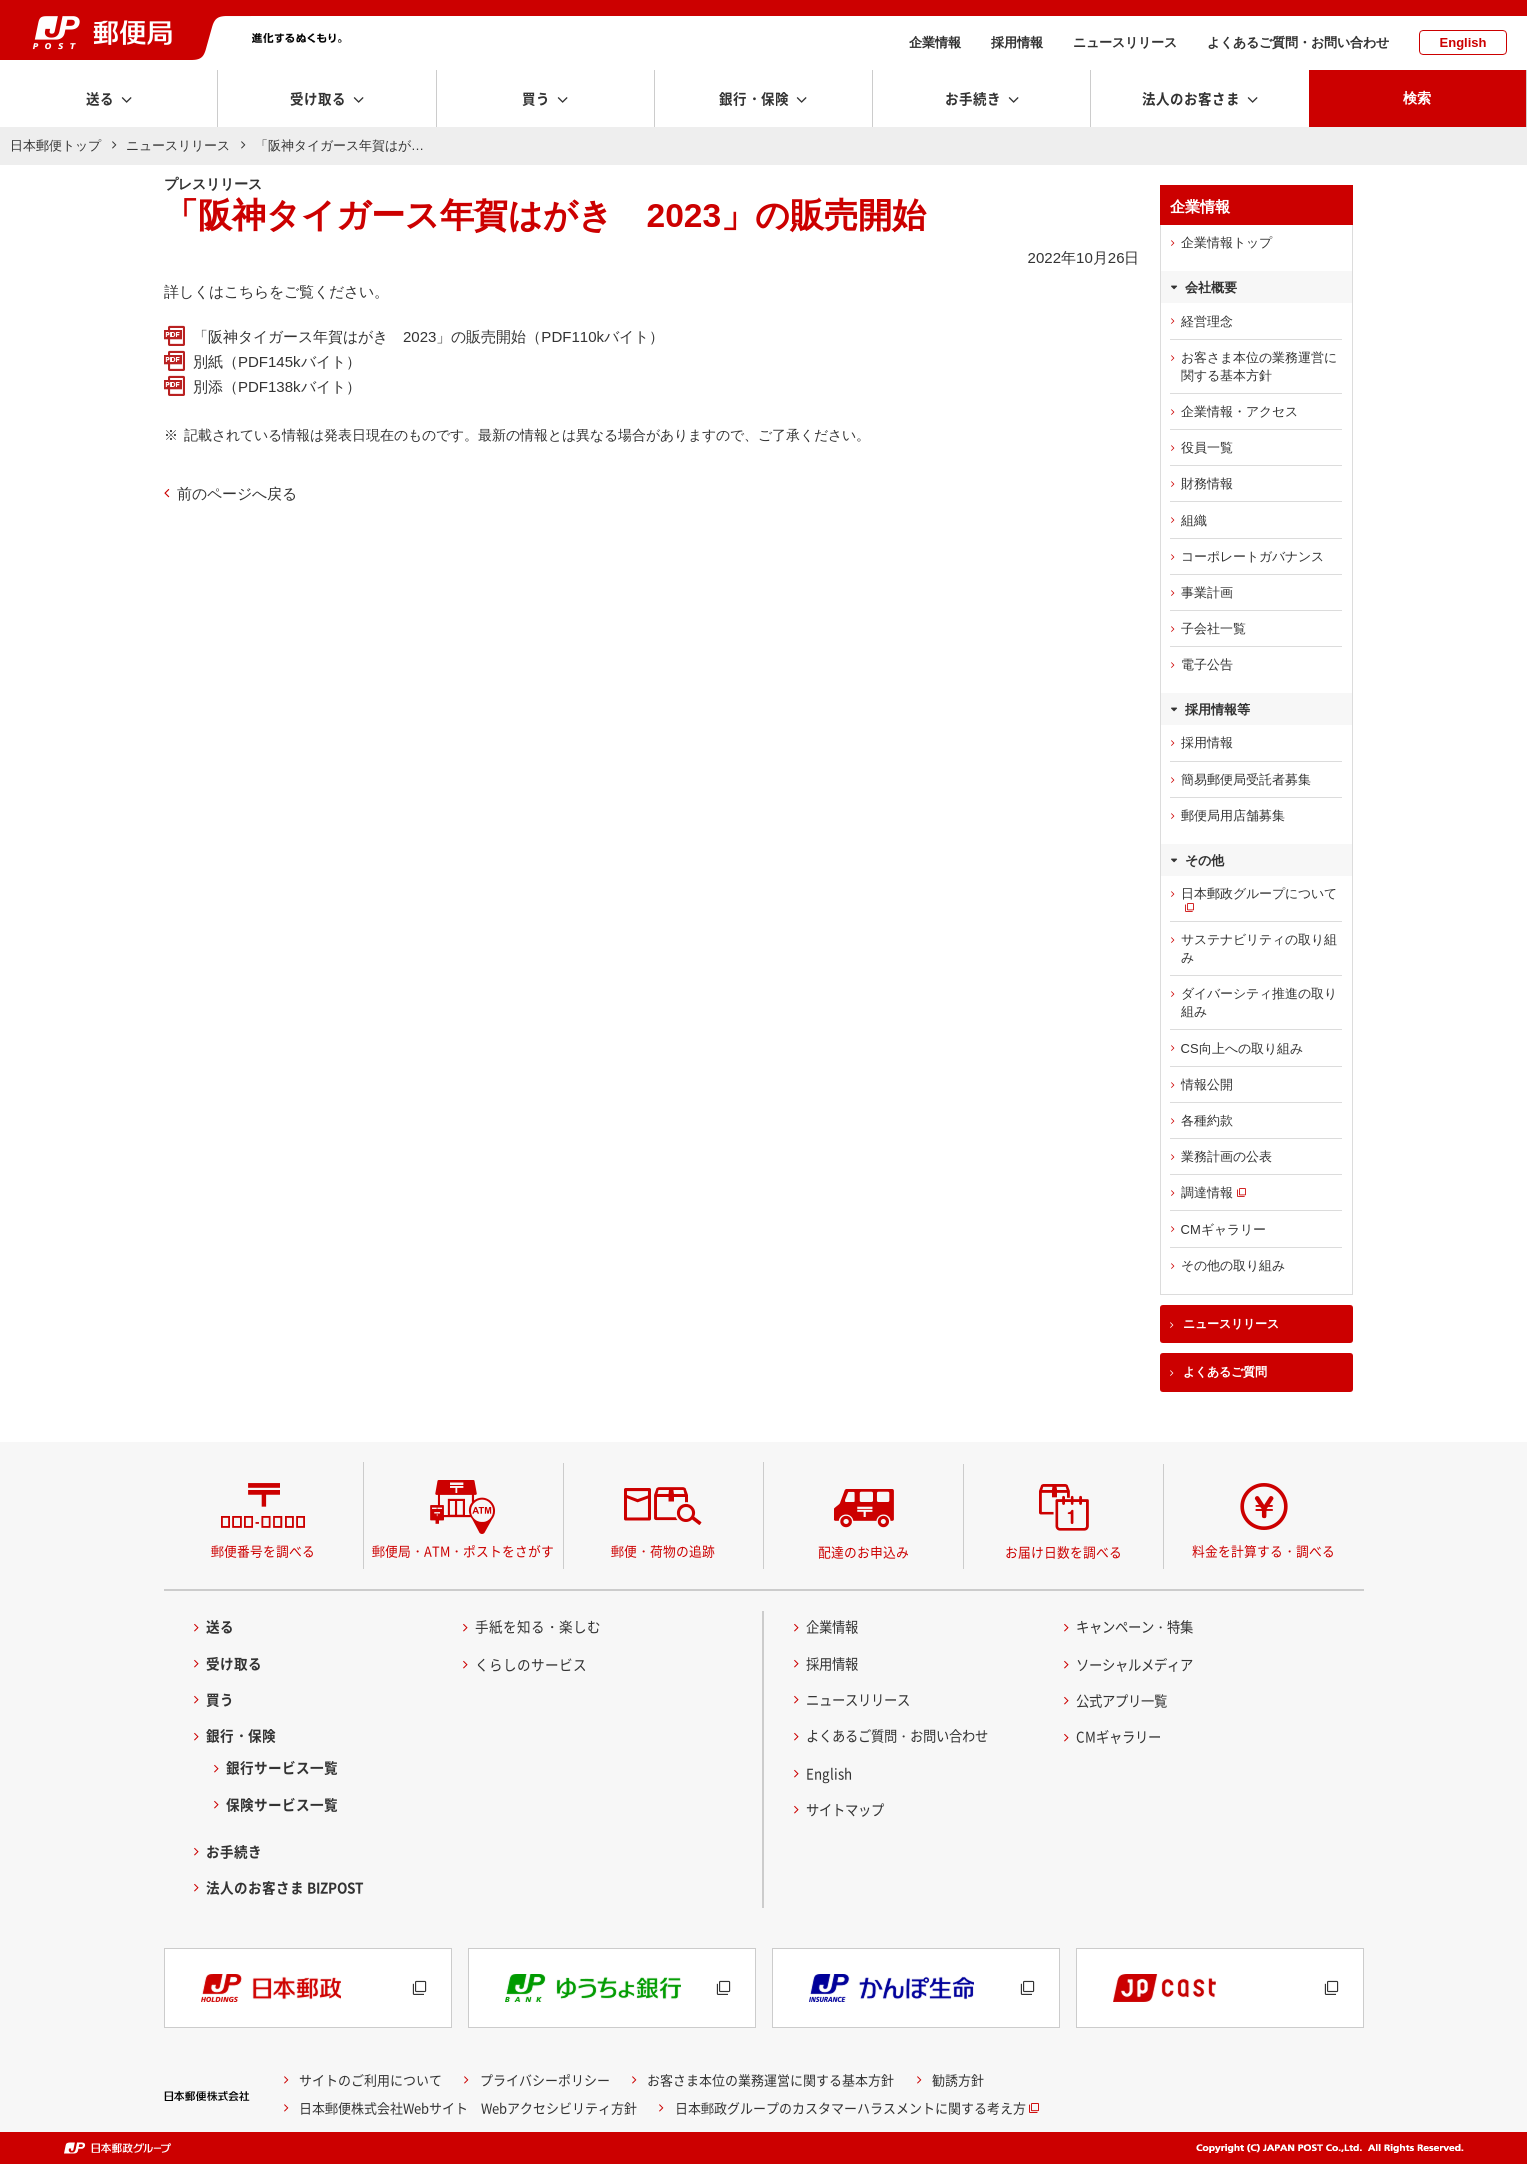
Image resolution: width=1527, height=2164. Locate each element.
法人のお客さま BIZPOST (285, 1887)
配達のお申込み (863, 1551)
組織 (1194, 520)
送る (220, 1626)
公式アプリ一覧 (1125, 1700)
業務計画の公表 (1226, 1156)
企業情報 (935, 42)
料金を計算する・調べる (1263, 1550)
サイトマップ (848, 1809)
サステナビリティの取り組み (1259, 948)
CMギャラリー (1223, 1229)
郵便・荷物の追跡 (663, 1550)
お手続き (234, 1851)
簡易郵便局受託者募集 (1246, 779)
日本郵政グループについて (1259, 893)
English (1463, 42)
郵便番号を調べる (263, 1550)
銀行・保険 (241, 1735)
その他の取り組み (1233, 1265)
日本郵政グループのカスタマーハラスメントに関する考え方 (850, 2107)
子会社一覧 (1213, 628)
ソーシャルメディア (1139, 1664)
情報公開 (1207, 1084)
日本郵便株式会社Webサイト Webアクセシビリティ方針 (468, 2107)
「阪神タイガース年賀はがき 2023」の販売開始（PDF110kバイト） (428, 336)
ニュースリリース (1125, 42)
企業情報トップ (1226, 242)
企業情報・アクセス (1239, 411)
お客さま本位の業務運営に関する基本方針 (1259, 366)
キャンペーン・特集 (1139, 1626)
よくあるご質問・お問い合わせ (1298, 42)
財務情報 (1207, 483)
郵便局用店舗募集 (1233, 815)
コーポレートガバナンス (1252, 556)
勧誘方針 (958, 2079)
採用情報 (1017, 42)
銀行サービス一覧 (282, 1767)
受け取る (234, 1663)
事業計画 (1207, 592)
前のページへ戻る (237, 493)
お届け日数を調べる (1063, 1551)
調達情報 (1207, 1192)
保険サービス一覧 (282, 1804)
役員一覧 (1207, 447)
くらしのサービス (531, 1664)
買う (220, 1699)
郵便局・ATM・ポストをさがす (463, 1550)
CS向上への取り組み (1242, 1048)
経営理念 (1207, 321)
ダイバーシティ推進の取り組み (1259, 1002)
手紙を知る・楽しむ (538, 1626)
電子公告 (1207, 664)
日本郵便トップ (55, 145)
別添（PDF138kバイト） (277, 386)
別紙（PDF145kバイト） (277, 361)
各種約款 (1207, 1120)
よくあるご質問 (1225, 1372)
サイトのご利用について (370, 2079)
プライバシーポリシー (545, 2079)
